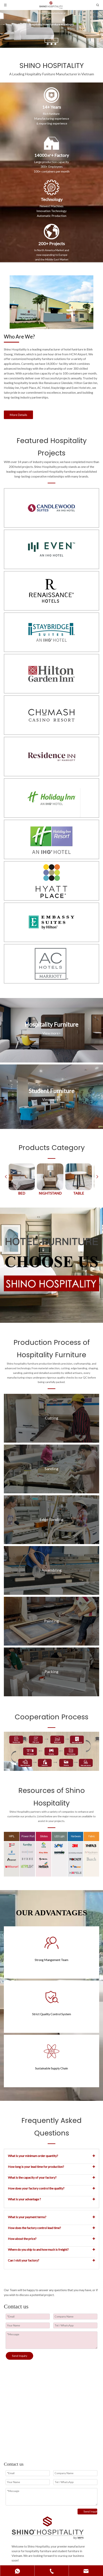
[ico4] (51, 231)
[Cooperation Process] (51, 1751)
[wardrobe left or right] (51, 1262)
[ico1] (51, 95)
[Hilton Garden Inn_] (51, 673)
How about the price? (22, 2238)
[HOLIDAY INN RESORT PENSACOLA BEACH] (51, 839)
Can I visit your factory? (23, 2260)
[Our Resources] (51, 1854)
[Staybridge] (51, 632)
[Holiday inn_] (51, 798)
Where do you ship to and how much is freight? (38, 2249)
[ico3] (51, 187)
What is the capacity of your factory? (32, 2177)
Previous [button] (13, 296)
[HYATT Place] (51, 881)
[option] (51, 302)
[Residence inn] (51, 756)
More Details (18, 415)
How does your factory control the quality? (36, 2188)
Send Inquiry (19, 2355)
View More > (51, 40)
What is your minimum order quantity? (33, 2156)
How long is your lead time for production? (36, 2166)
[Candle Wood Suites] (51, 508)
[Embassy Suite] (51, 922)
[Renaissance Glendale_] (51, 590)
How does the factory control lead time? (34, 2228)
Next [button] (89, 296)
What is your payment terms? (27, 2217)
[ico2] (51, 143)
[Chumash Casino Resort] (51, 715)
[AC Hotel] (51, 963)
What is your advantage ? (24, 2199)
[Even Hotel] (51, 549)
